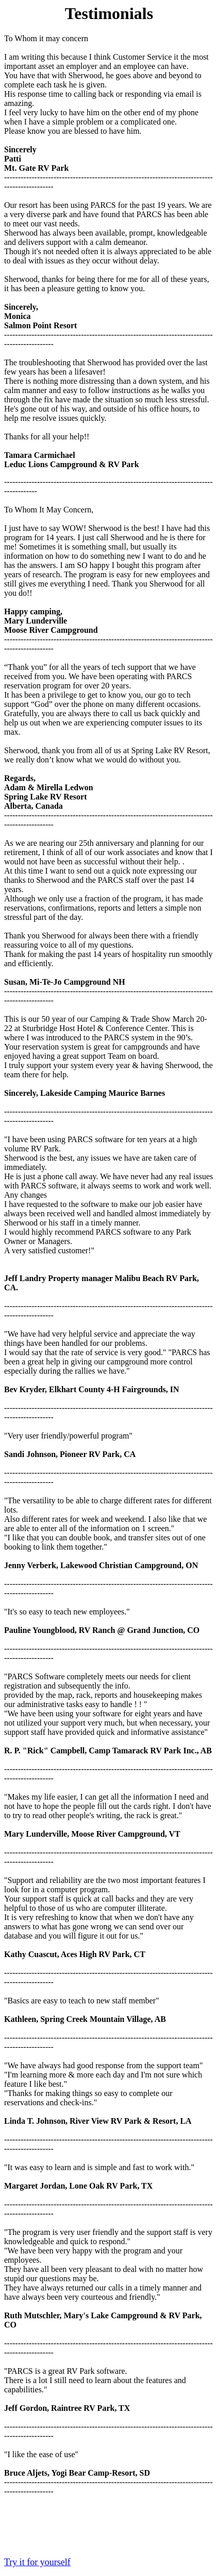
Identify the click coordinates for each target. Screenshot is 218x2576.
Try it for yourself (37, 2562)
